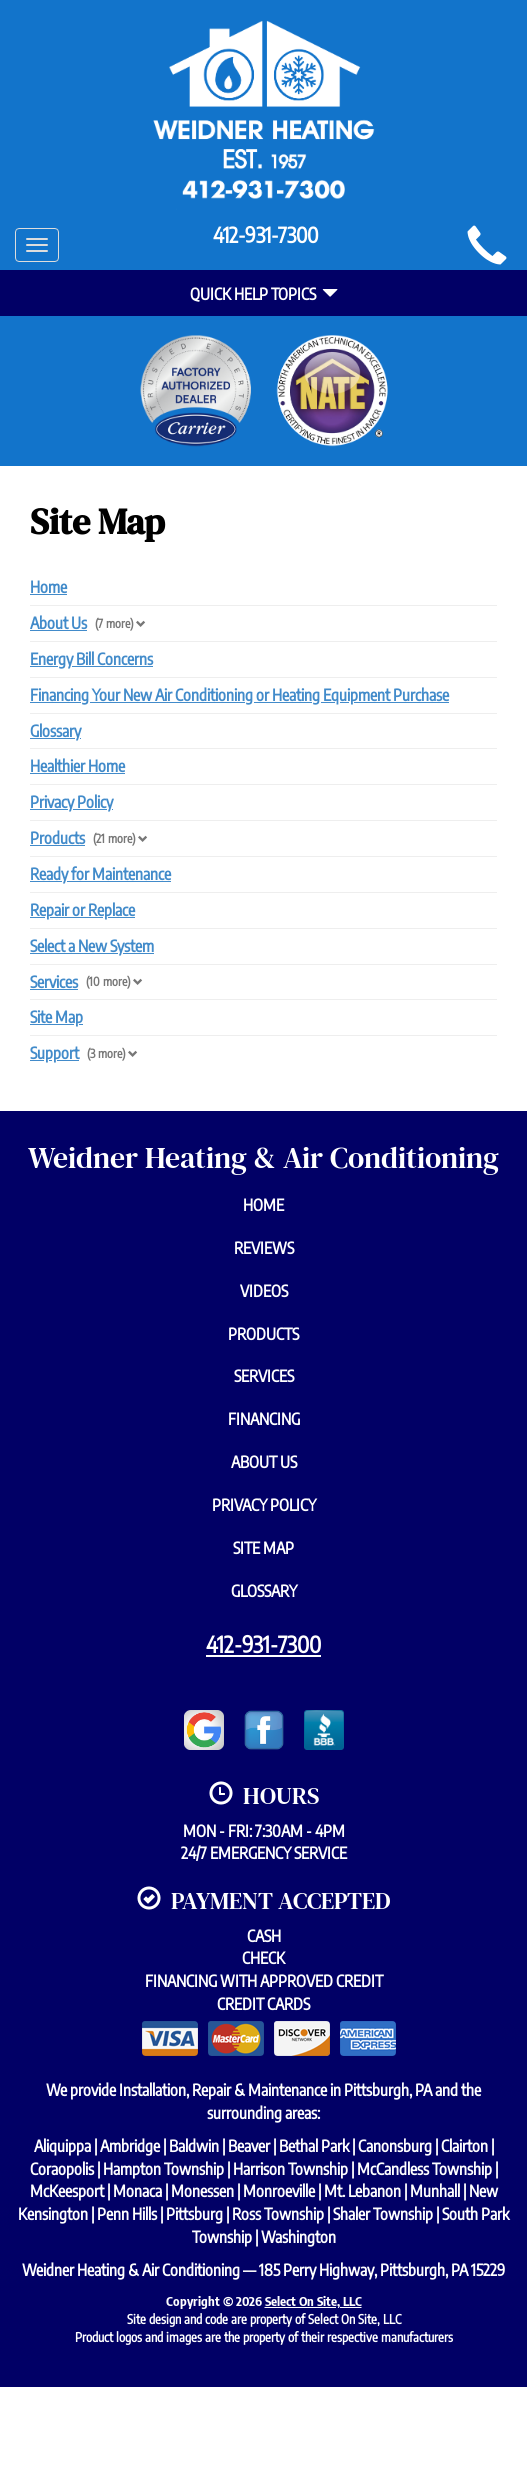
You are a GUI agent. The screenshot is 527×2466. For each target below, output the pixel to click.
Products (57, 838)
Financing (264, 1419)
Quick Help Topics (264, 294)
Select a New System (92, 946)
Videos (264, 1291)
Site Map (56, 1017)
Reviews (264, 1248)
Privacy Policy (71, 802)
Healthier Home (77, 766)
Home (48, 587)
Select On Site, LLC (313, 2301)
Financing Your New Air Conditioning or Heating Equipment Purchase (239, 695)
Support (54, 1053)
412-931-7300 (263, 1644)
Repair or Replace (82, 910)
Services (54, 982)
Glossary (55, 731)
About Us (58, 623)
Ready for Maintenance (100, 874)
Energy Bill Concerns (91, 659)
